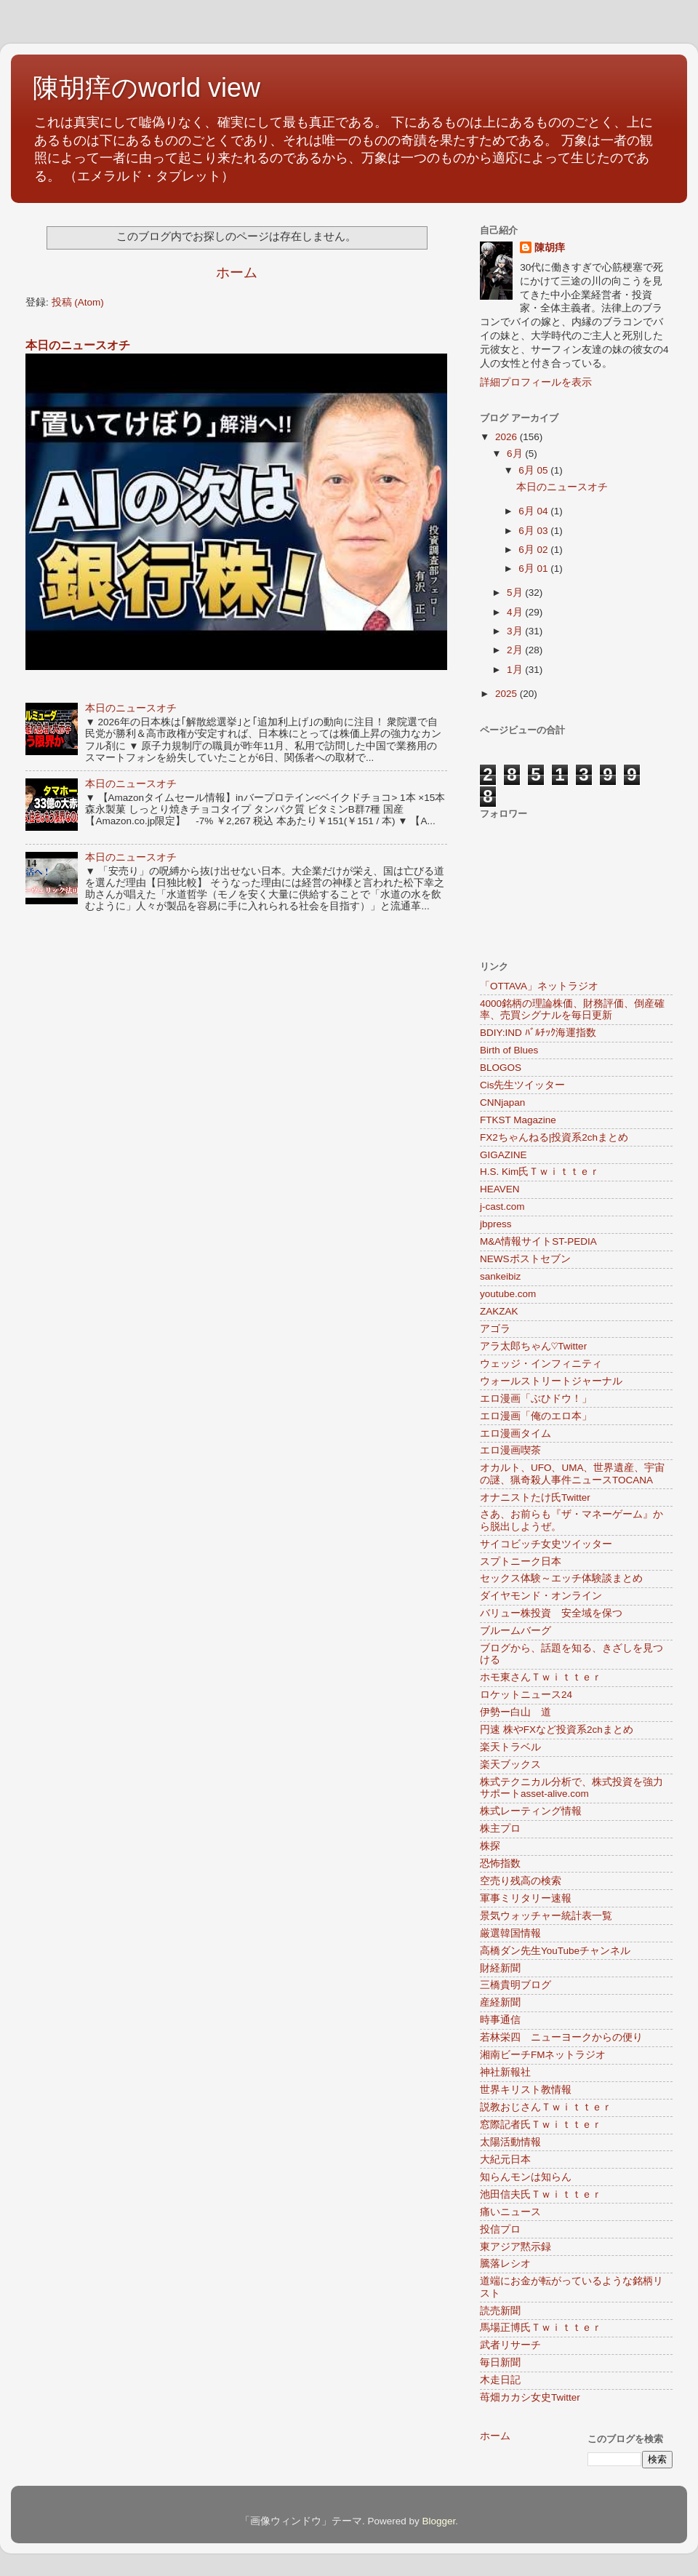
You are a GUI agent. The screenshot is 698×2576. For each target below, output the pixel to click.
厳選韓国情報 (510, 1933)
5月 (516, 592)
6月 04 (534, 511)
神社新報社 (505, 2072)
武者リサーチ (510, 2345)
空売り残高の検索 (520, 1880)
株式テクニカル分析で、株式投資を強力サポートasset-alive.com (571, 1788)
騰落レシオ (505, 2263)
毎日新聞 (500, 2362)
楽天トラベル (510, 1747)
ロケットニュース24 (526, 1694)
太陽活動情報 (510, 2142)
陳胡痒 (549, 247)
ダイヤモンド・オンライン (541, 1595)
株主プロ (500, 1828)
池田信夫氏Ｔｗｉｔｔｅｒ (541, 2194)
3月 (516, 631)
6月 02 (534, 549)
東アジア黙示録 (515, 2246)
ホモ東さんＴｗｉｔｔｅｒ (541, 1677)
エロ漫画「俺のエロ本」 (536, 1416)
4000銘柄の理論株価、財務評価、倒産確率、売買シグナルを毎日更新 (572, 1009)
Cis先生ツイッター (523, 1085)
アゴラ (495, 1328)
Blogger (438, 2521)
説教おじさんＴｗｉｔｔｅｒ (546, 2107)
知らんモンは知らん (525, 2177)
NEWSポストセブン (525, 1258)
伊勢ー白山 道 (515, 1712)
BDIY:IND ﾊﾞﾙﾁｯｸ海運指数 (538, 1032)
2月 (516, 650)
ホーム (236, 272)
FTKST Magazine (518, 1119)
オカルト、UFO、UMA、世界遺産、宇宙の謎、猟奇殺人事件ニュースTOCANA (572, 1473)
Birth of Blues (509, 1050)
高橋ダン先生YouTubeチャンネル (555, 1950)
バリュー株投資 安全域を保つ (551, 1613)
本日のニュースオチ (77, 345)
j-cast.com (502, 1206)
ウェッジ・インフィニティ (541, 1363)
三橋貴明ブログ (515, 1984)
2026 (507, 436)
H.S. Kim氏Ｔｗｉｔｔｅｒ (540, 1171)
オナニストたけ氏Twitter (535, 1497)
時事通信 (500, 2019)
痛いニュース (510, 2211)
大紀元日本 (505, 2159)
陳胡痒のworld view (146, 88)
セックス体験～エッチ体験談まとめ (561, 1578)
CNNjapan (502, 1102)
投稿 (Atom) (78, 302)
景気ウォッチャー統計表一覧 (546, 1915)
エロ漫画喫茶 (510, 1450)
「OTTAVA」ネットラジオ (539, 986)
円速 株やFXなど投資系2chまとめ (556, 1729)
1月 (516, 669)
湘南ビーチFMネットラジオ (543, 2054)
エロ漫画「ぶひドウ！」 (536, 1398)
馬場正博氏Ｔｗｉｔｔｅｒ (541, 2327)
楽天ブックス (510, 1764)
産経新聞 (500, 2002)
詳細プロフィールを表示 (536, 382)
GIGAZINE (503, 1154)
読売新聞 (500, 2310)
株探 (490, 1846)
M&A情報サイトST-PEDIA (538, 1241)
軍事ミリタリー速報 (525, 1898)
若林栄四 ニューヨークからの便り (561, 2037)
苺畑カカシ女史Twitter (530, 2397)
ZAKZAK (499, 1311)
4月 (516, 612)
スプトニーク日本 (520, 1561)
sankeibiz (500, 1276)
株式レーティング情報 (531, 1811)
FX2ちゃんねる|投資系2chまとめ (554, 1137)
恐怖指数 (500, 1863)
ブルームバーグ (515, 1630)
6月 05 (534, 470)
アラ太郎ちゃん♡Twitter (533, 1346)
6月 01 (534, 568)
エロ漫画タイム (515, 1433)
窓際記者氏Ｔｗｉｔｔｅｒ (541, 2124)
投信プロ (500, 2229)
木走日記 (500, 2379)
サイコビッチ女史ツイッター (546, 1544)
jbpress (496, 1224)
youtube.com (508, 1293)
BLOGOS (500, 1067)
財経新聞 (500, 1968)
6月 (516, 453)
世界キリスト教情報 (525, 2089)
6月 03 (534, 530)
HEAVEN (500, 1189)
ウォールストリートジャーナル (551, 1381)
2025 (507, 693)
